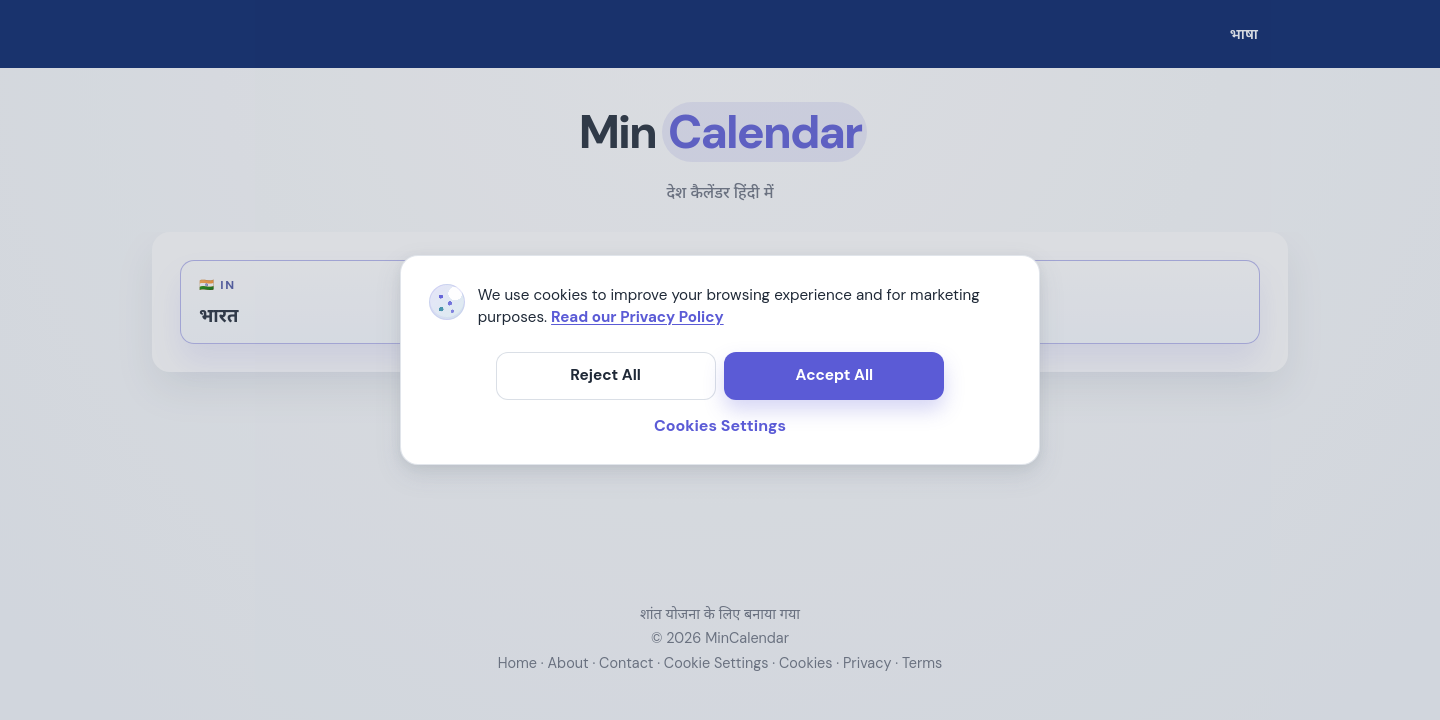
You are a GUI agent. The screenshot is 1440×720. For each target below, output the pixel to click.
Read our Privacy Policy (637, 317)
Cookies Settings (720, 425)
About (568, 663)
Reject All (605, 375)
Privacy (867, 663)
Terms (922, 663)
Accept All (835, 375)
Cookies (806, 663)
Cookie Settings (716, 663)
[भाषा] (1244, 34)
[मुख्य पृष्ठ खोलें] (720, 132)
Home (517, 663)
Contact (626, 663)
